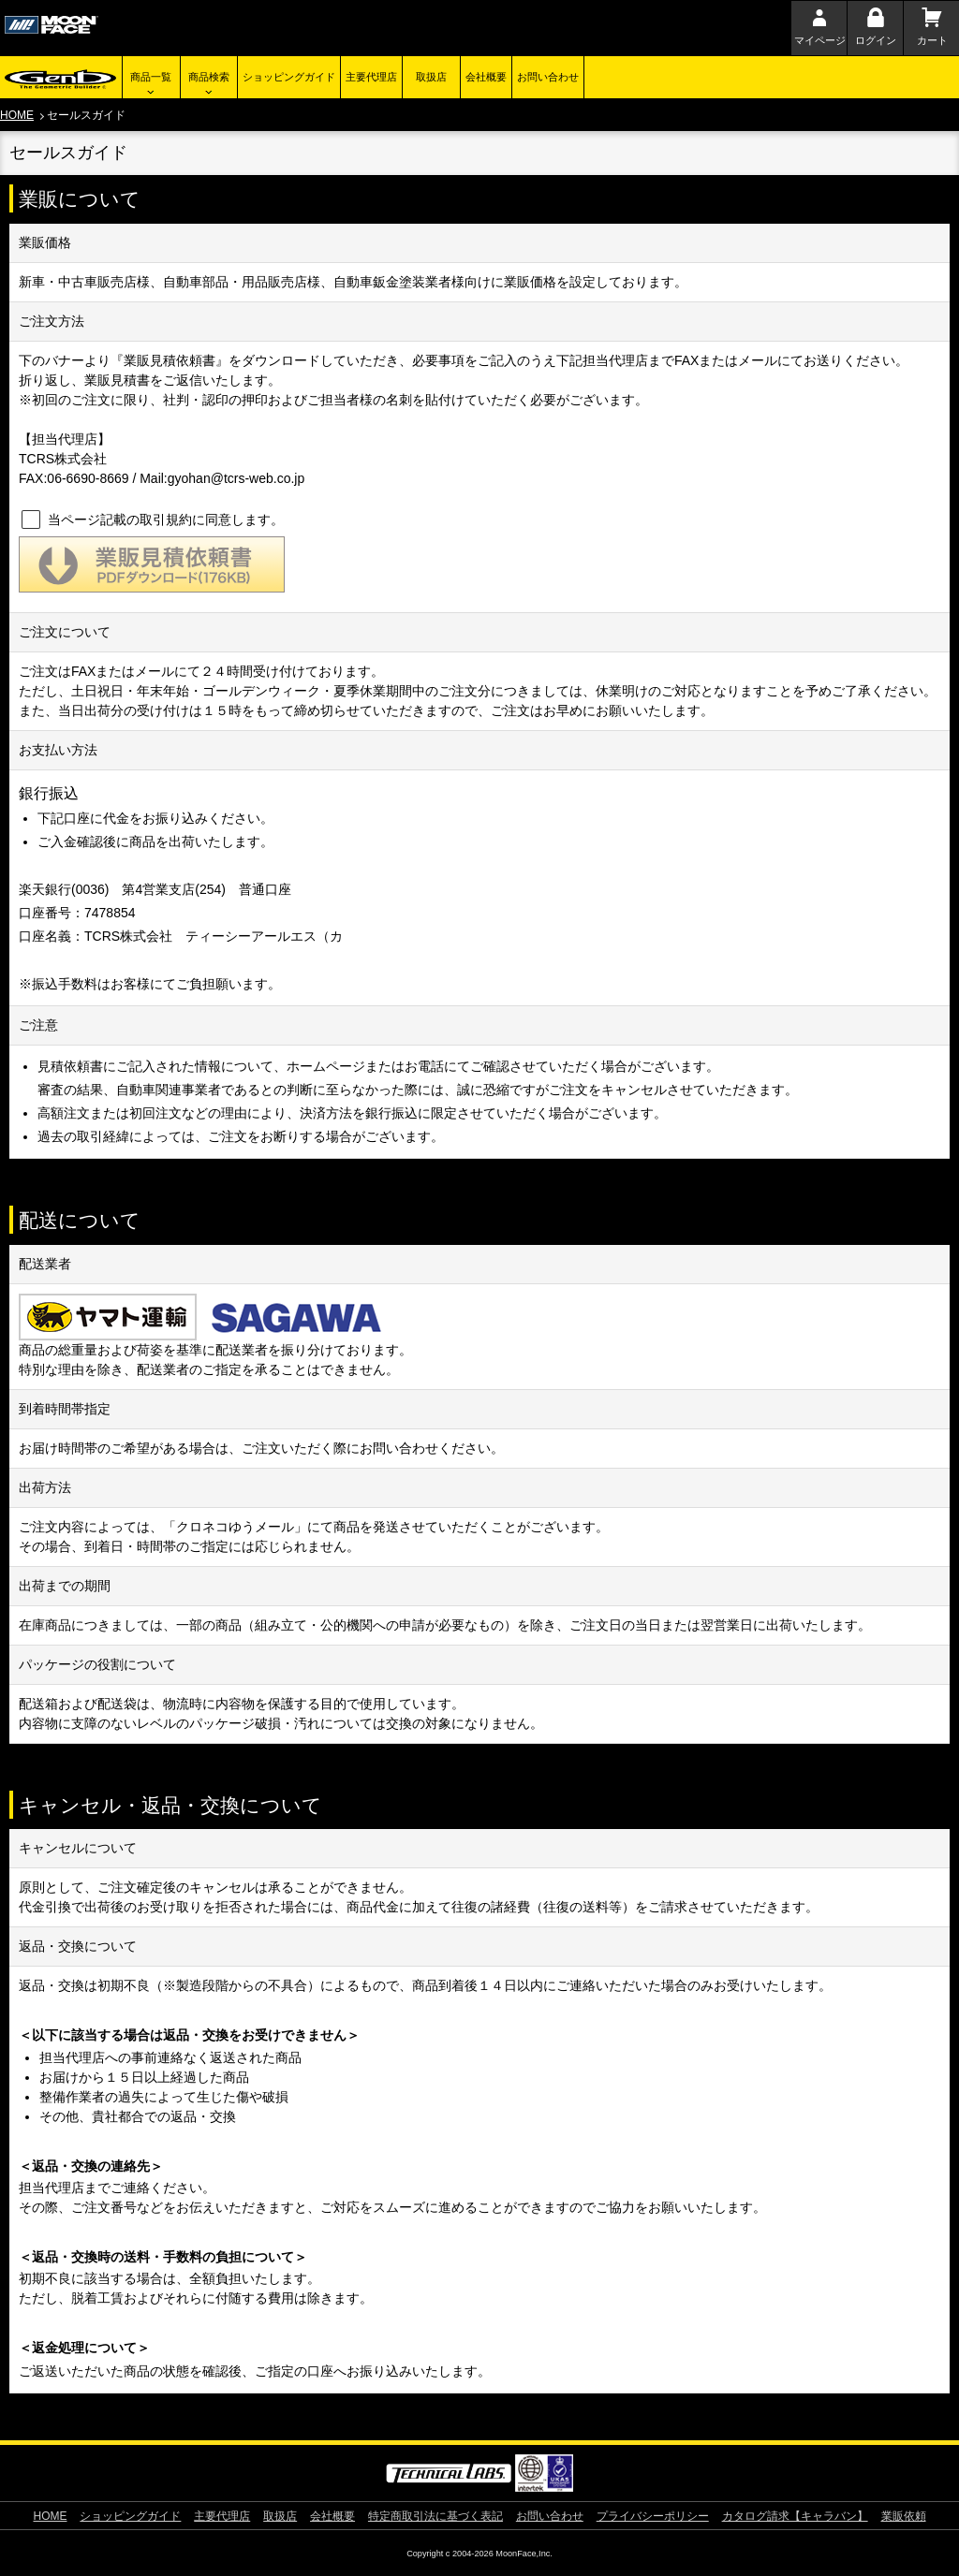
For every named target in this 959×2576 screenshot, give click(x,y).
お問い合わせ (548, 76)
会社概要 (486, 76)
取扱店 (431, 76)
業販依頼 (903, 2516)
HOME (17, 115)
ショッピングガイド (289, 76)
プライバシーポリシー (653, 2516)
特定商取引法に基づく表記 (435, 2516)
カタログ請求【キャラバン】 (795, 2516)
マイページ (820, 40)
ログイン (875, 40)
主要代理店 (371, 76)
